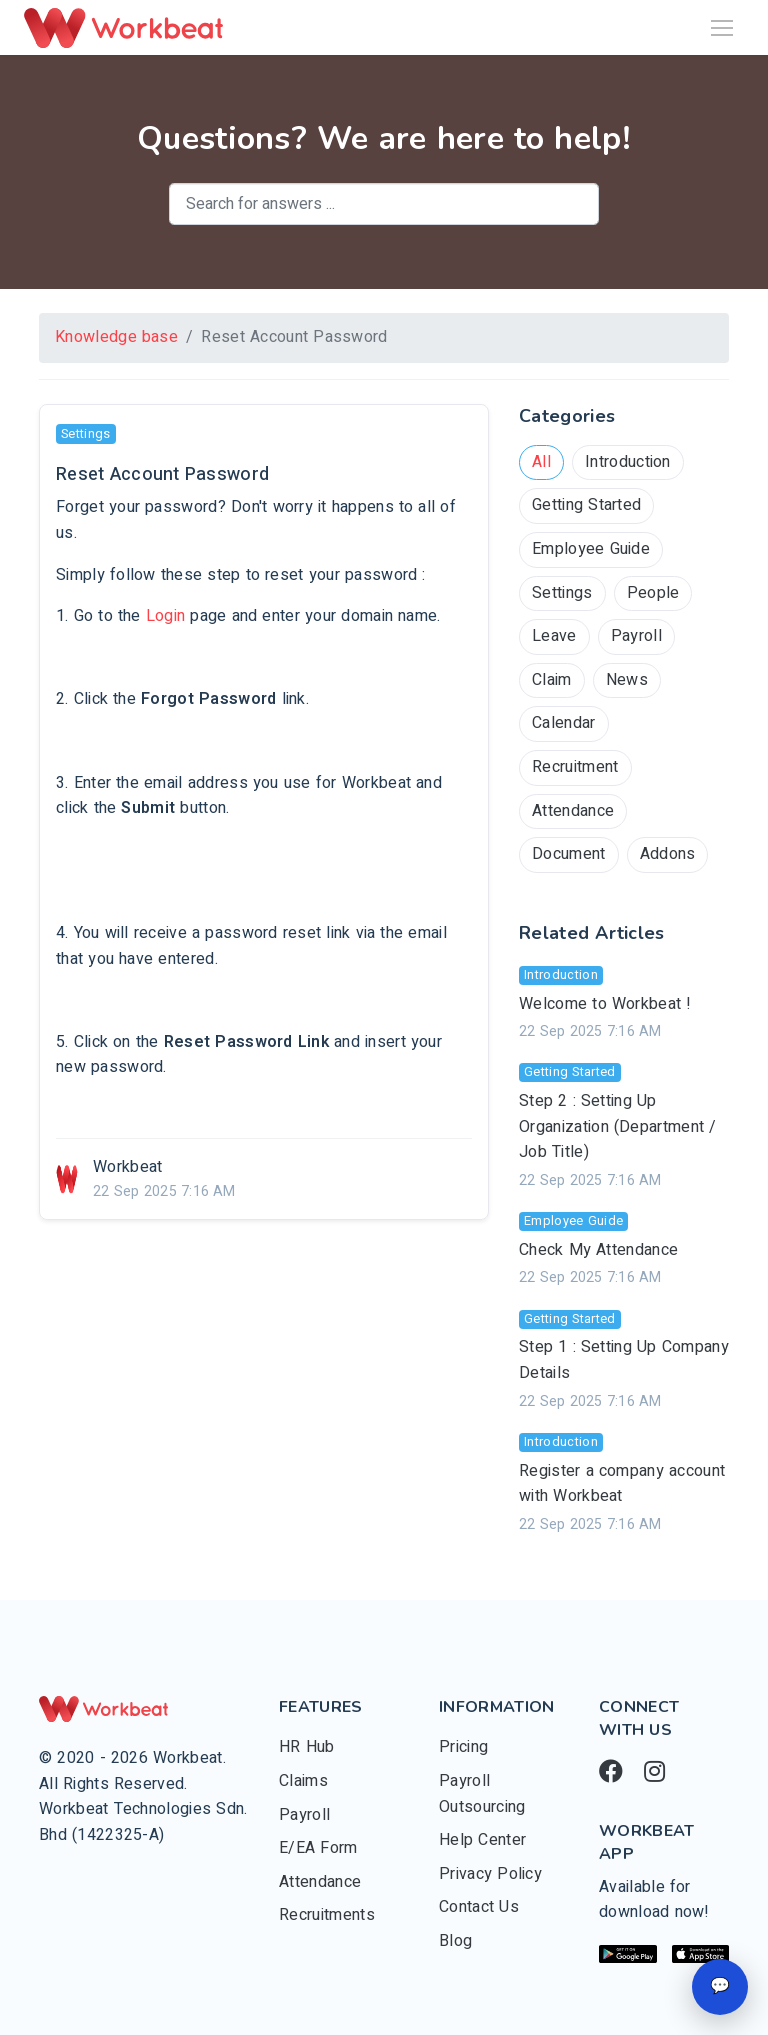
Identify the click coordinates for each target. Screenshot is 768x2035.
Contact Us (479, 1907)
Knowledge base (116, 337)
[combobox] (384, 204)
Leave (554, 636)
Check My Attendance (598, 1250)
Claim (552, 680)
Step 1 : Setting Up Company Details (624, 1360)
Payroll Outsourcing (482, 1794)
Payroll (636, 636)
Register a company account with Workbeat (622, 1484)
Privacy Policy (490, 1874)
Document (569, 854)
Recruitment (575, 767)
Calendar (564, 723)
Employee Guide (591, 549)
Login (166, 616)
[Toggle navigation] (722, 28)
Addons (668, 854)
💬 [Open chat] (720, 1986)
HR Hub (307, 1747)
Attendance (573, 811)
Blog (455, 1941)
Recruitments (327, 1915)
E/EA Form (318, 1848)
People (653, 593)
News (627, 680)
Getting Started (586, 505)
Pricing (463, 1747)
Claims (303, 1781)
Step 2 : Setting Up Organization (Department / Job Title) (618, 1126)
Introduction (628, 462)
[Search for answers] (384, 204)
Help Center (482, 1840)
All (541, 462)
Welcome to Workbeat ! (605, 1004)
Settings (562, 593)
